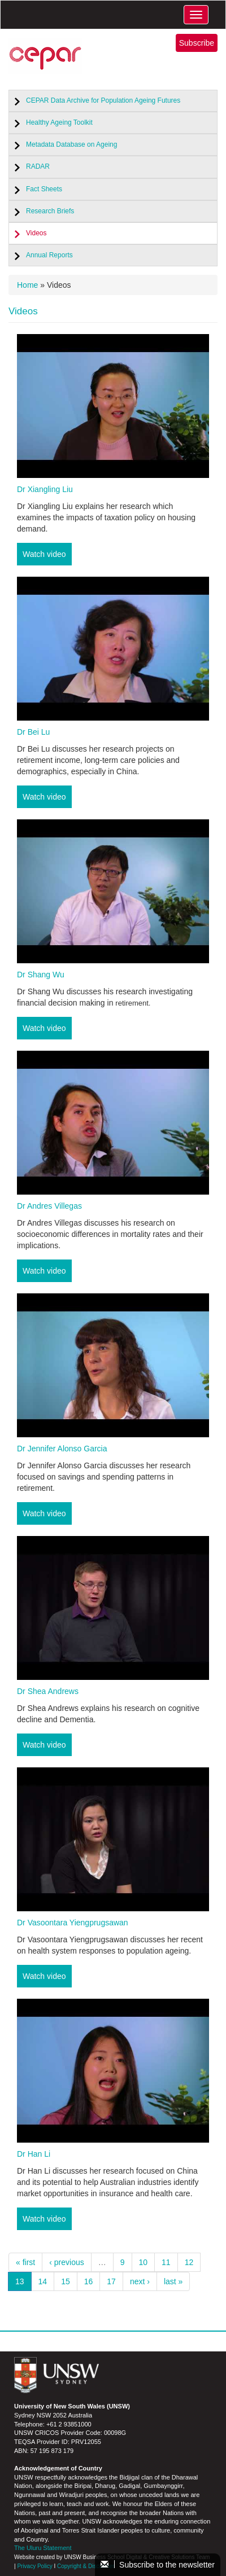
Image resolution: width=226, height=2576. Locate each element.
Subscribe (196, 42)
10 (143, 2262)
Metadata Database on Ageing (71, 144)
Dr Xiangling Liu (45, 489)
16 (88, 2281)
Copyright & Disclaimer (86, 2566)
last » (173, 2281)
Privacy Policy (34, 2566)
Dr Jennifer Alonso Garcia (62, 1448)
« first (25, 2262)
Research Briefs (50, 211)
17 (111, 2281)
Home (27, 284)
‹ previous (66, 2262)
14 (42, 2281)
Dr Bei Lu (33, 731)
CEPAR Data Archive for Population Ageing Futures (103, 100)
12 (189, 2262)
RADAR (38, 166)
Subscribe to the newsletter (158, 2564)
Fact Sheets (44, 189)
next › (140, 2281)
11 (166, 2262)
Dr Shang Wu (40, 974)
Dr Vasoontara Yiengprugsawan (72, 1922)
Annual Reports (49, 255)
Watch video (44, 554)
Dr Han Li (33, 2153)
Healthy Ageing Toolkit (59, 122)
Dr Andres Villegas (49, 1205)
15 (65, 2281)
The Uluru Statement (43, 2547)
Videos (36, 233)
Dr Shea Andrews (48, 1691)
